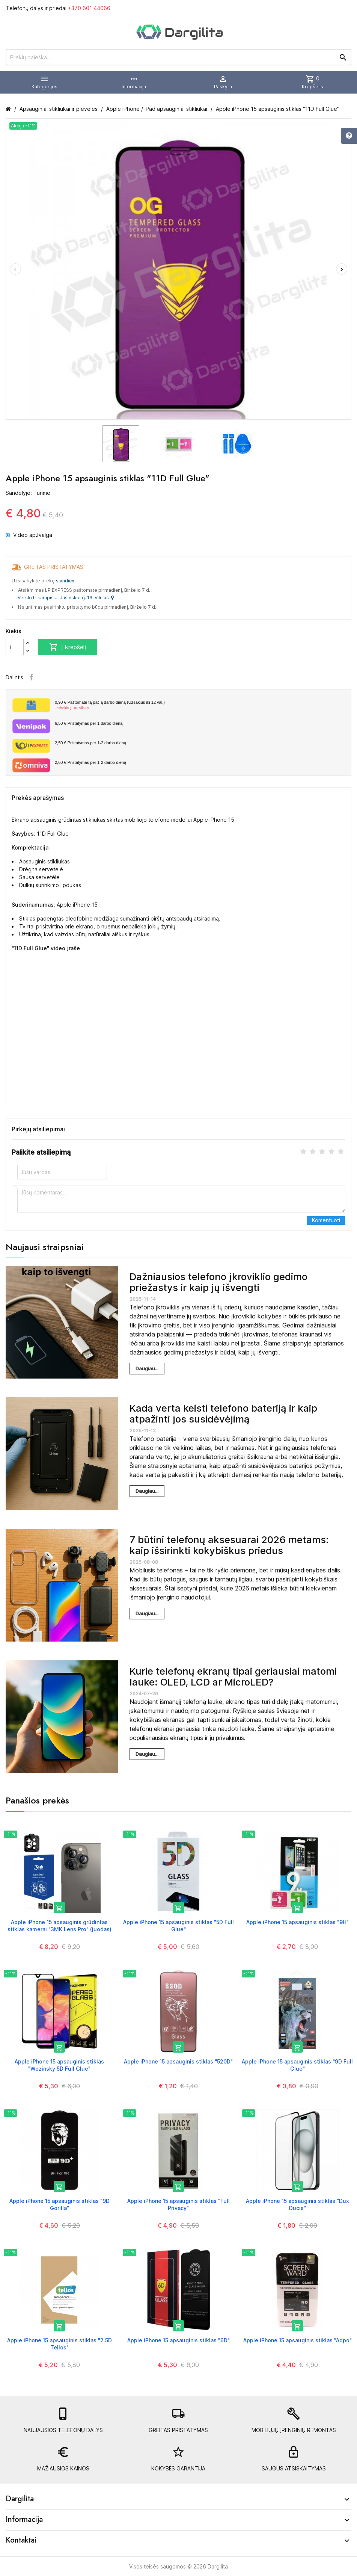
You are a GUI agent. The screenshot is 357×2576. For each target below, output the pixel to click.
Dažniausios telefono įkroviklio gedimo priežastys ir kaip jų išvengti (218, 1282)
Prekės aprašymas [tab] (38, 797)
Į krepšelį (67, 647)
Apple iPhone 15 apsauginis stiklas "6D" (178, 2340)
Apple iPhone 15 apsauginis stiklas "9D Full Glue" (297, 2064)
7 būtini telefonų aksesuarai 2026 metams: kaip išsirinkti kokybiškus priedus (229, 1545)
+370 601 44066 (89, 8)
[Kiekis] (15, 647)
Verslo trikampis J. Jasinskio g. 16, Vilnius (66, 597)
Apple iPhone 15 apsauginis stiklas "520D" (178, 2061)
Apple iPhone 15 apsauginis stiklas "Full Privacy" (178, 2204)
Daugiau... (147, 1368)
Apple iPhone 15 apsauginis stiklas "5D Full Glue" (178, 1925)
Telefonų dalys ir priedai (58, 8)
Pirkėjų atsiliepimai (38, 1129)
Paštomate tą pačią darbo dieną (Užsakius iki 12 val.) (200, 705)
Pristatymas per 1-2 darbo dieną (90, 743)
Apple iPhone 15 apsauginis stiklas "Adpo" (297, 2340)
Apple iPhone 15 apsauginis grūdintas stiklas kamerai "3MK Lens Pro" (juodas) (59, 1925)
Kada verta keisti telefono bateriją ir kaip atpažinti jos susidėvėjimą (223, 1413)
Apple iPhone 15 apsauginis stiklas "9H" (297, 1922)
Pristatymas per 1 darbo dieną (88, 723)
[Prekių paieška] (178, 57)
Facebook (31, 677)
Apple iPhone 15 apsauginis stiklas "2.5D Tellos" (59, 2343)
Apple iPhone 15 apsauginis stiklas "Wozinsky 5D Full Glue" (59, 2064)
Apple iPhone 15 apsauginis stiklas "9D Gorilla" (59, 2204)
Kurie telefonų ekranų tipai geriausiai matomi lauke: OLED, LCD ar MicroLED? (233, 1676)
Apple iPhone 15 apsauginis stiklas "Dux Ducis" (297, 2204)
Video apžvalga (29, 535)
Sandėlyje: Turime (28, 493)
